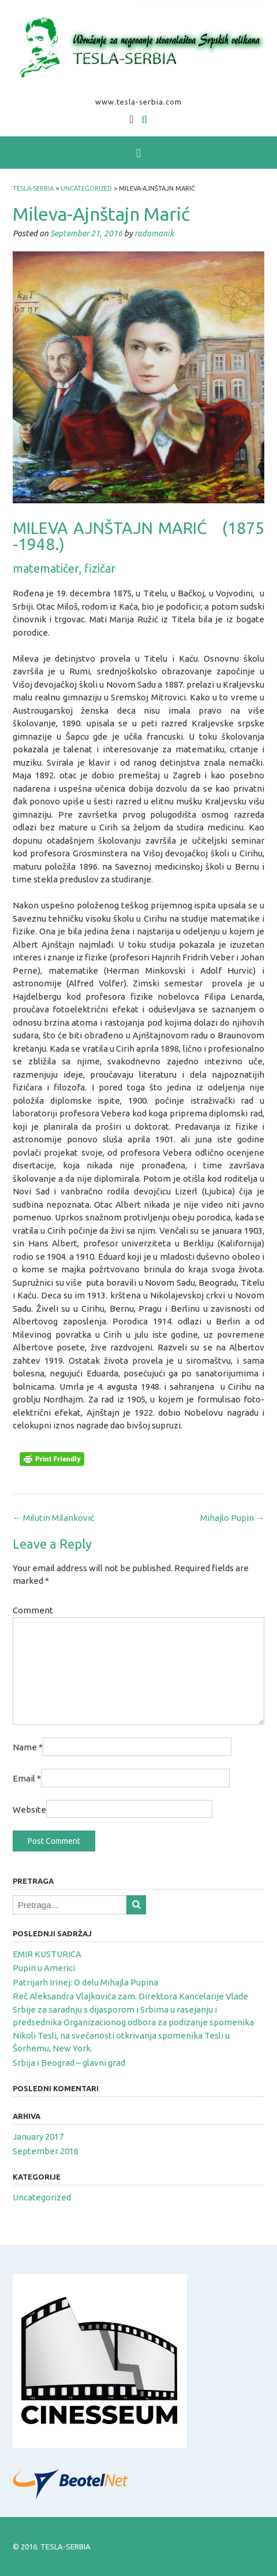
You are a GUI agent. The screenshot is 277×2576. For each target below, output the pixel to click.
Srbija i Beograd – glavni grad (69, 2063)
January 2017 (38, 2136)
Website (29, 1809)
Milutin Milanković (53, 1518)
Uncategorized (42, 2197)
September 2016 (45, 2151)
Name (28, 1747)
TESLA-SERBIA (65, 2546)
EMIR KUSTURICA (47, 1954)
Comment (33, 1610)
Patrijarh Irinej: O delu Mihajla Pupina (85, 1982)
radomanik (154, 233)
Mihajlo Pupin (232, 1518)
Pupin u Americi (44, 1968)
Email (27, 1778)
